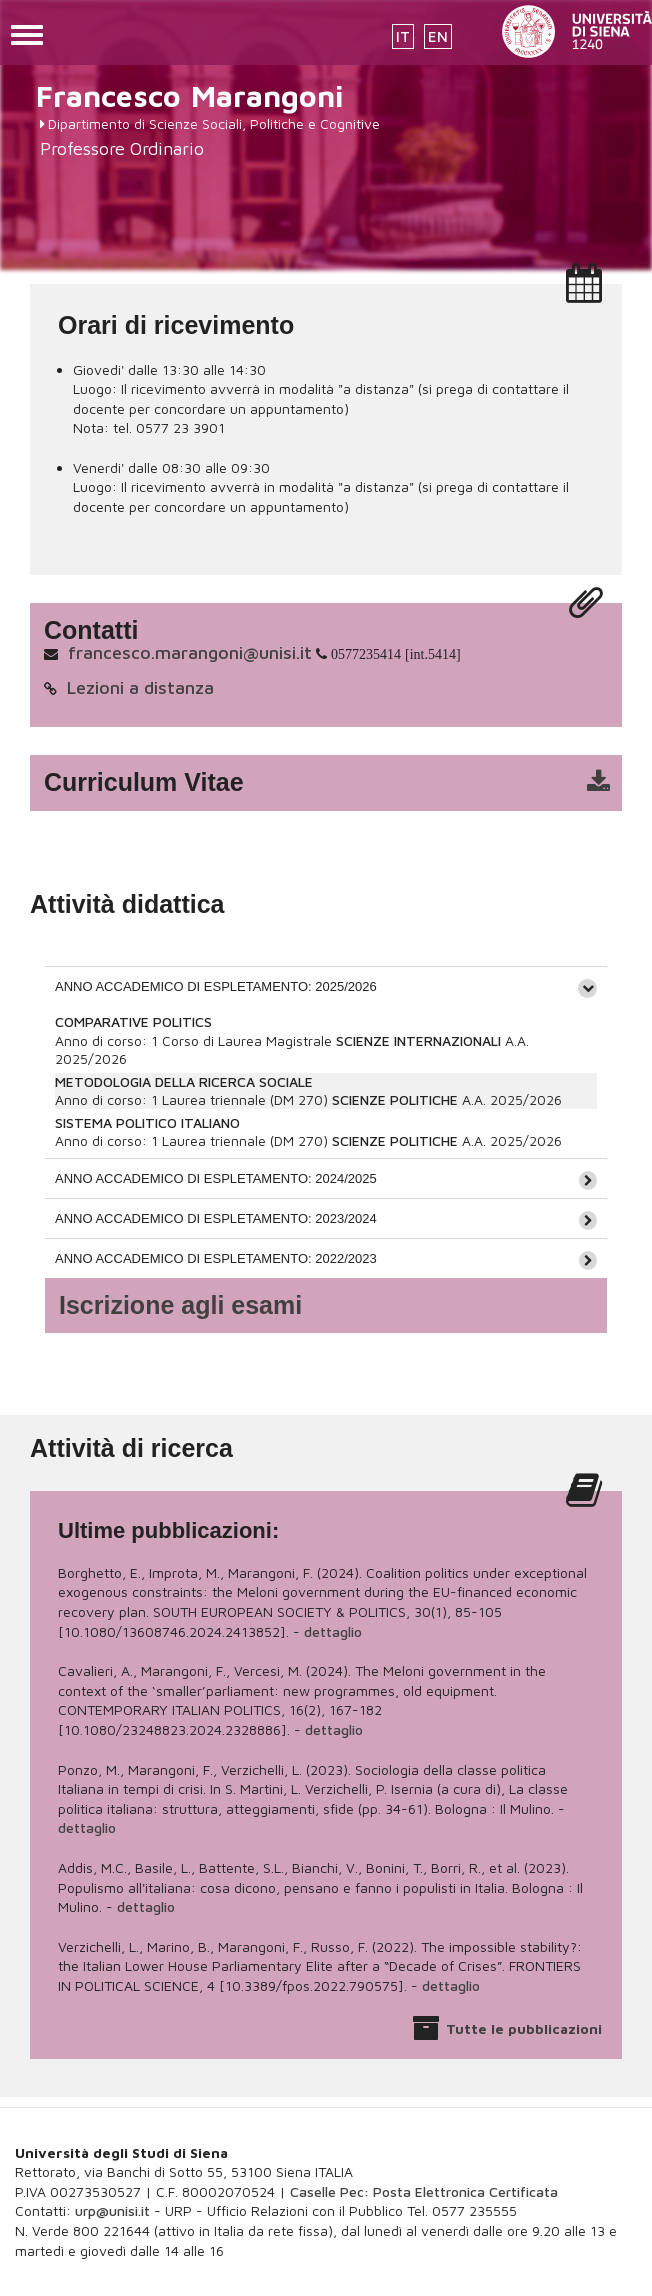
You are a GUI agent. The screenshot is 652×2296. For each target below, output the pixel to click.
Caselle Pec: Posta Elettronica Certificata (424, 2191)
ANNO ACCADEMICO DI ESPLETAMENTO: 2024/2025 (216, 1178)
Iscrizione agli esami (180, 1305)
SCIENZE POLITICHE (395, 1099)
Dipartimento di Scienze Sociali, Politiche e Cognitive (214, 123)
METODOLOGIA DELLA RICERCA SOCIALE (184, 1081)
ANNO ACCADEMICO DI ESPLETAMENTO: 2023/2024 (216, 1218)
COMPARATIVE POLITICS (133, 1021)
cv (339, 783)
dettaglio (333, 1631)
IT (403, 36)
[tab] (326, 986)
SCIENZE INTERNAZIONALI (418, 1040)
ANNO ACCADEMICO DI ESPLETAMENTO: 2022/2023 (216, 1258)
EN (438, 36)
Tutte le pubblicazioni (524, 2028)
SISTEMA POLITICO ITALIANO (147, 1122)
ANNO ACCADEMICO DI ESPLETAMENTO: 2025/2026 (216, 986)
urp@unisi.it (112, 2210)
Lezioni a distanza (140, 687)
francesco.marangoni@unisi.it (190, 652)
